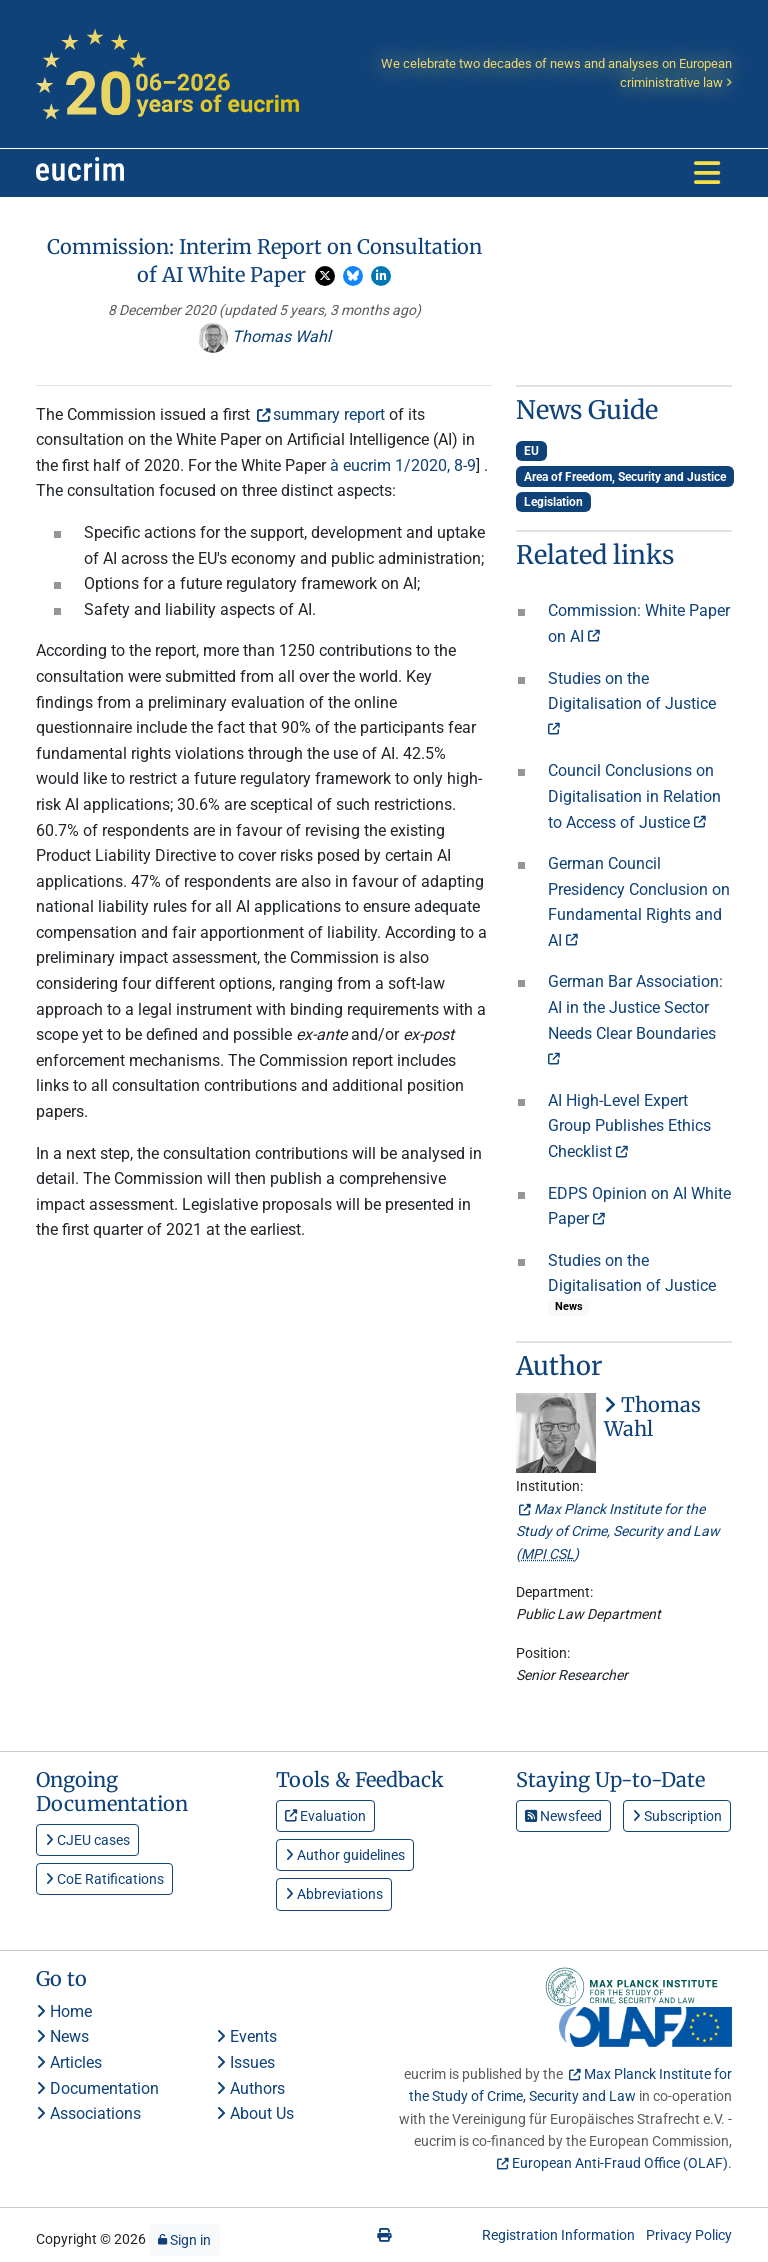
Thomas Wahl (264, 336)
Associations (88, 2113)
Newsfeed (563, 1816)
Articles (69, 2062)
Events (246, 2036)
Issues (245, 2062)
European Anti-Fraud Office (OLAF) (620, 2163)
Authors (250, 2088)
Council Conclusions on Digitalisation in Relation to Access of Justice (634, 796)
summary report (329, 414)
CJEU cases (87, 1840)
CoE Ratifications (104, 1879)
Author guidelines (345, 1855)
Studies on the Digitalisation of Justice (632, 699)
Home (64, 2011)
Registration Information (558, 2235)
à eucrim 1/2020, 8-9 (403, 465)
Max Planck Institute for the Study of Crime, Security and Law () (618, 1531)
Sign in (184, 2240)
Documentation (97, 2088)
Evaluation (325, 1816)
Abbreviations (334, 1894)
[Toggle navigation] (707, 173)
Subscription (677, 1816)
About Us (255, 2113)
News (62, 2036)
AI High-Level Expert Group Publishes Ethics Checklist (629, 1126)
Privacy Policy (689, 2235)
